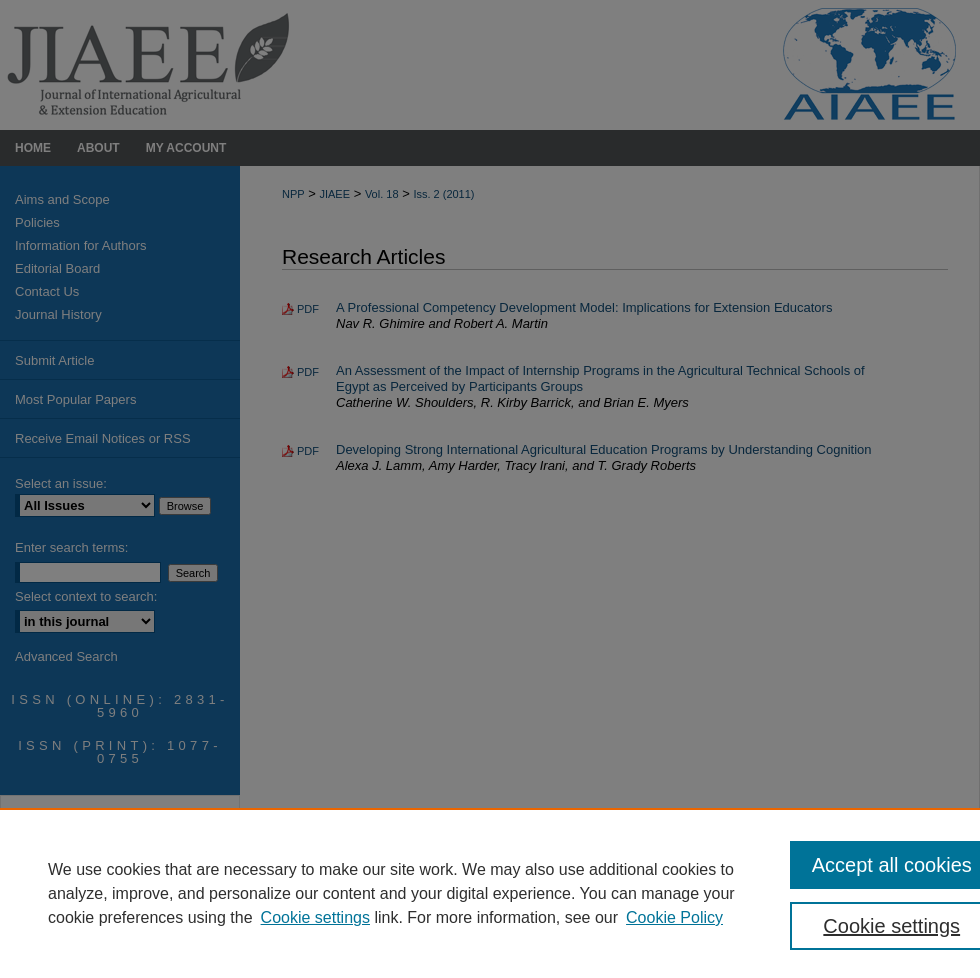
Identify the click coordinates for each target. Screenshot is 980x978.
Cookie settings (315, 917)
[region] (490, 893)
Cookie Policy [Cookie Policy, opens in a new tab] (674, 917)
